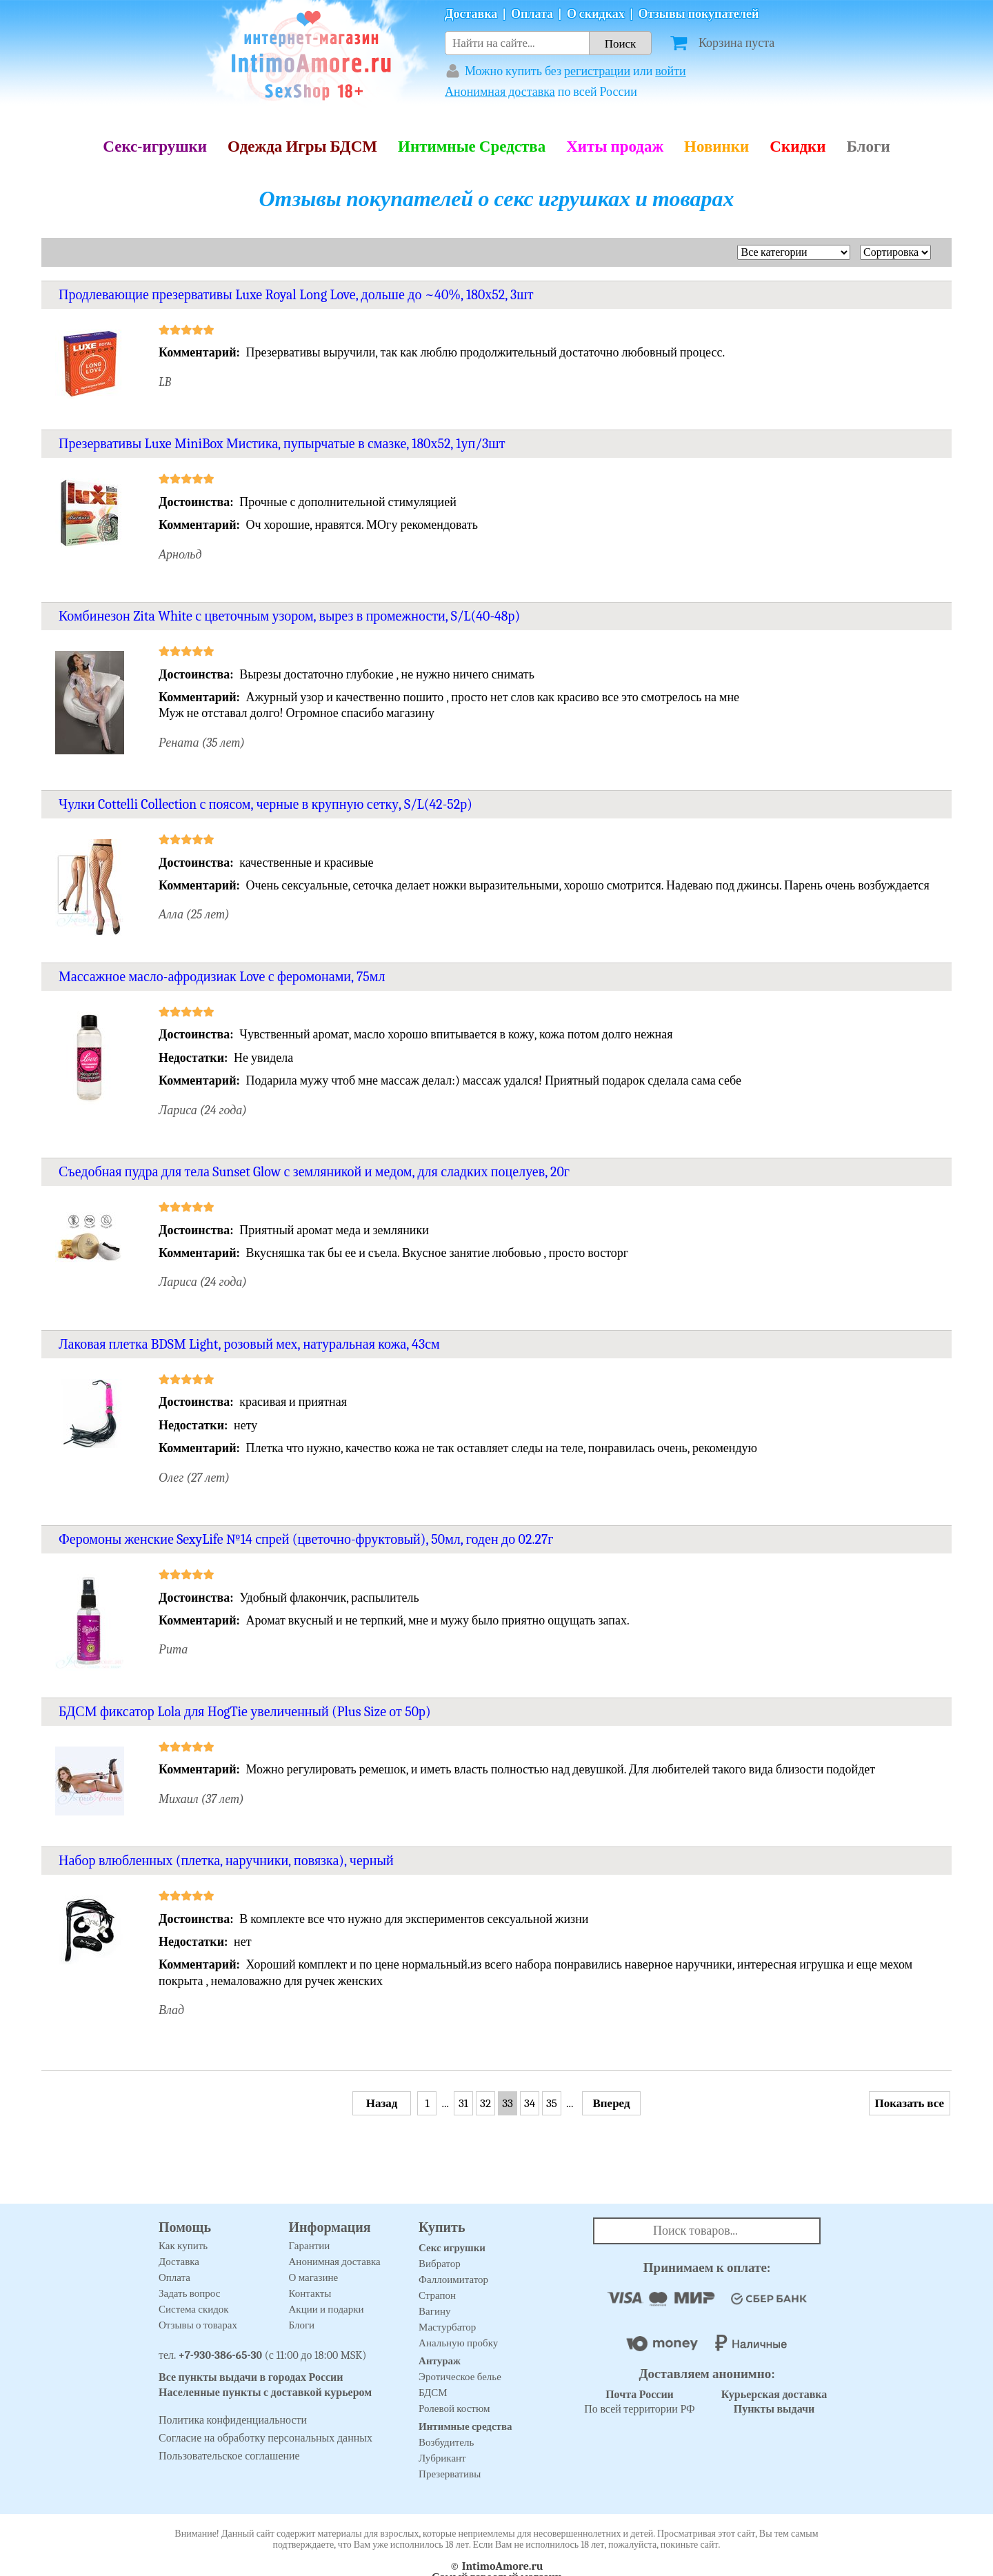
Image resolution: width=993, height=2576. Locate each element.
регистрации (597, 71)
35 (551, 2103)
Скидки (797, 146)
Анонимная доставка (500, 92)
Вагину (434, 2311)
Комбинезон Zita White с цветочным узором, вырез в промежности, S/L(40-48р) (289, 616)
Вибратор (440, 2263)
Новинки (716, 146)
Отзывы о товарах (198, 2325)
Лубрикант (442, 2458)
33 (507, 2103)
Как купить (183, 2246)
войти (670, 71)
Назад (382, 2103)
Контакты (310, 2293)
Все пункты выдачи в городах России (251, 2377)
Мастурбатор (447, 2327)
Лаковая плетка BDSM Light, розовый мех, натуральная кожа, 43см (249, 1344)
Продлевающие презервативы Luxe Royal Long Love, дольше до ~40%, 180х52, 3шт (296, 295)
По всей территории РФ (639, 2401)
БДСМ (433, 2392)
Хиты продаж (614, 146)
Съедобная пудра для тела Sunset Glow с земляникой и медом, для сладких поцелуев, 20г (314, 1172)
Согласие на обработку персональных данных (265, 2438)
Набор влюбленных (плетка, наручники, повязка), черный (226, 1861)
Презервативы (450, 2474)
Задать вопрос (189, 2293)
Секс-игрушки (155, 146)
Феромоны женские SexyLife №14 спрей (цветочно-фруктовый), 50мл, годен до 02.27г (306, 1539)
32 (485, 2103)
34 (529, 2103)
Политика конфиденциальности (233, 2420)
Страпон (437, 2295)
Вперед (611, 2103)
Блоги (868, 146)
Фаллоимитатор (453, 2279)
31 (463, 2103)
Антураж (440, 2361)
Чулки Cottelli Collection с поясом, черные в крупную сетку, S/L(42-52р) (265, 804)
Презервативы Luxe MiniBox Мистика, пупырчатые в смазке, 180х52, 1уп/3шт (282, 444)
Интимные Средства (471, 146)
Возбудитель (446, 2442)
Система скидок (194, 2309)
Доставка (471, 14)
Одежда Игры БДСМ (302, 146)
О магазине (314, 2277)
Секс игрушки (452, 2248)
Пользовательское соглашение (229, 2456)
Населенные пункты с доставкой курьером (265, 2392)
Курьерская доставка (774, 2394)
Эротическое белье (460, 2377)
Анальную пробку (458, 2343)
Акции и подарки (326, 2309)
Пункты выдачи (774, 2409)
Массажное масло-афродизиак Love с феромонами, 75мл (222, 977)
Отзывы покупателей (699, 14)
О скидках (596, 14)
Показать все (909, 2103)
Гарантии (309, 2246)
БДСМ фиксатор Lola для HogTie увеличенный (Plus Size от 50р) (245, 1712)
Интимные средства (465, 2426)
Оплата (532, 14)
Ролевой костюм (454, 2408)
